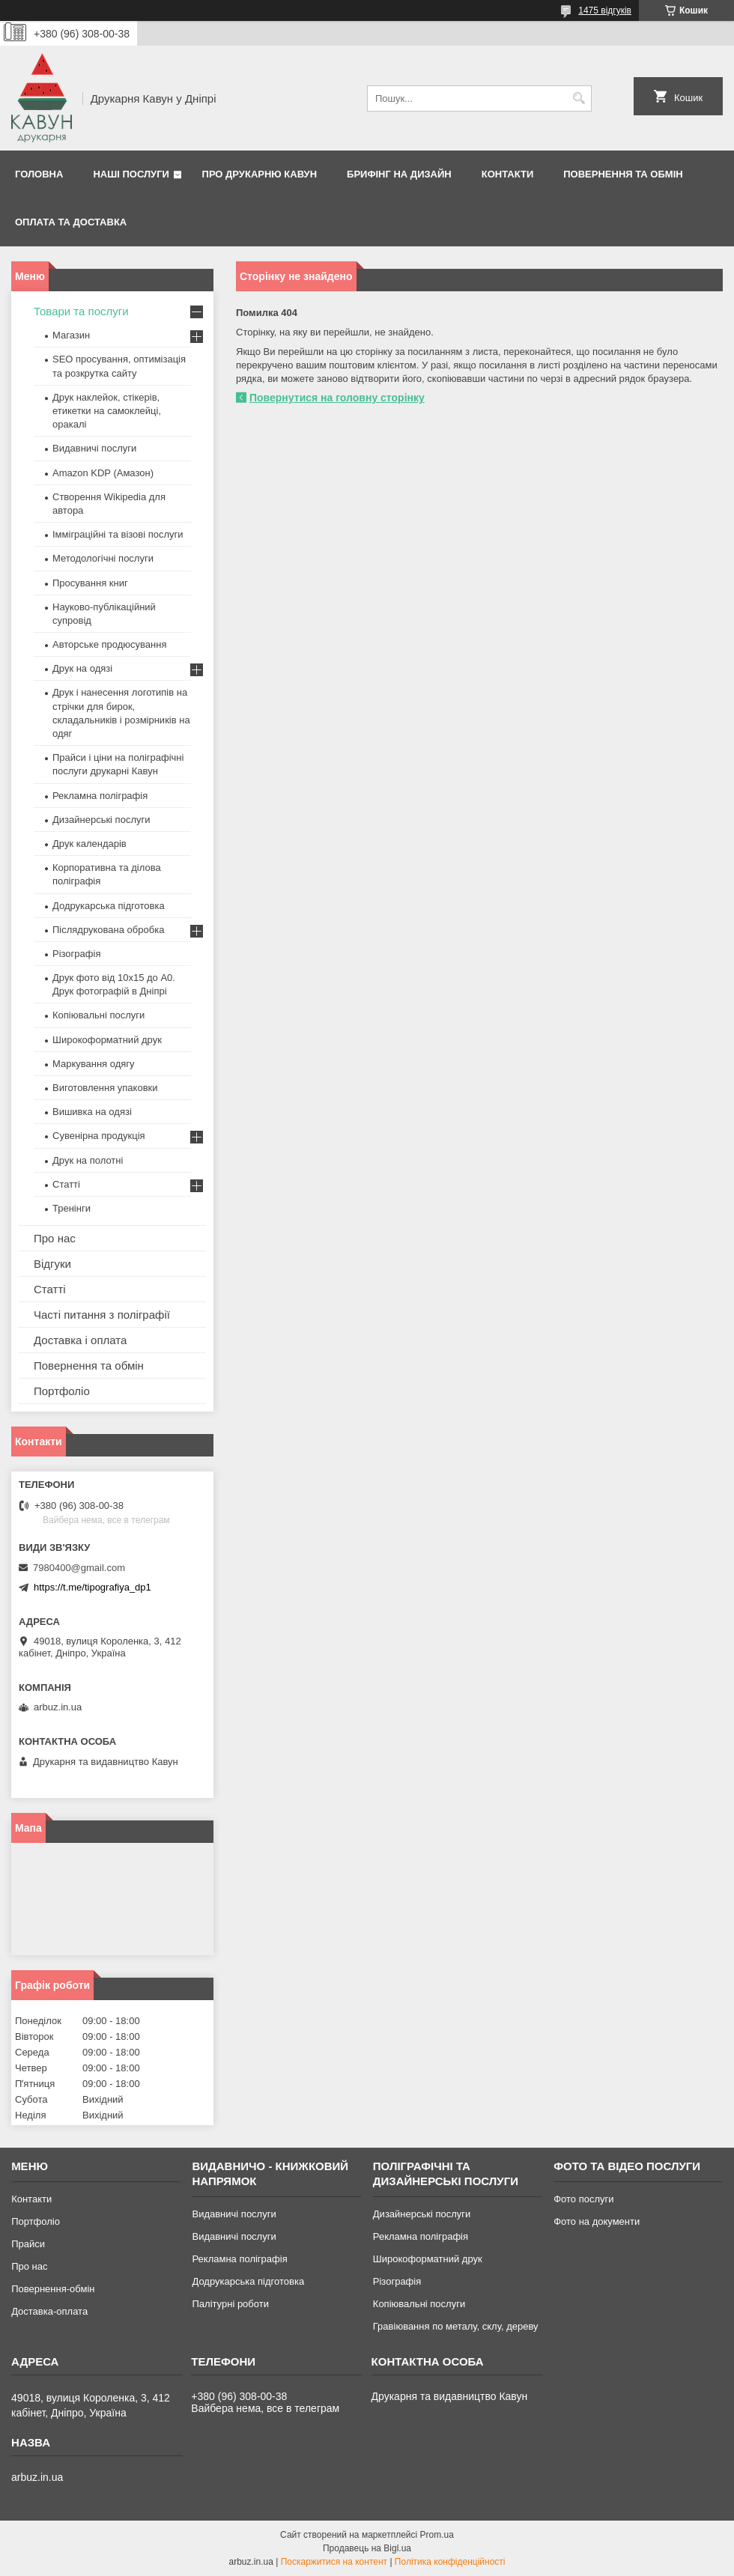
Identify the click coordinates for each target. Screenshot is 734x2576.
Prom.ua (437, 2535)
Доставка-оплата (49, 2311)
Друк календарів (89, 843)
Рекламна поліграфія (100, 795)
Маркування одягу (93, 1063)
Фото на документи (596, 2221)
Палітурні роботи (230, 2303)
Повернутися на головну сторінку (337, 398)
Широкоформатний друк (107, 1039)
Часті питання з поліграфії (102, 1314)
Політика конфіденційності (450, 2562)
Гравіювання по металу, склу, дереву (456, 2326)
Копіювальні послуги (98, 1015)
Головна (39, 174)
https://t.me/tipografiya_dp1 (92, 1587)
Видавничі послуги (94, 448)
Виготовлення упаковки (105, 1087)
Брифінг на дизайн (399, 174)
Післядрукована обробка (108, 929)
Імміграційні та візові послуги (118, 534)
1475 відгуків (604, 10)
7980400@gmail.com (79, 1567)
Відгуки (52, 1263)
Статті (66, 1184)
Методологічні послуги (103, 558)
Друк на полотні (87, 1160)
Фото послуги (583, 2199)
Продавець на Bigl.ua (367, 2548)
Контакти (508, 174)
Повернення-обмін (52, 2288)
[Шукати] (578, 98)
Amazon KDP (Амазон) (103, 473)
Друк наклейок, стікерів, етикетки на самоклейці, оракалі (106, 411)
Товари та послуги (81, 311)
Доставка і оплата (80, 1340)
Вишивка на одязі (92, 1111)
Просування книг (90, 583)
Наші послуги (131, 174)
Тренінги (71, 1208)
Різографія (76, 953)
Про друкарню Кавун (260, 174)
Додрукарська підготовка (108, 905)
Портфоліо (62, 1391)
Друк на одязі (82, 668)
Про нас (55, 1238)
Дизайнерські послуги (101, 819)
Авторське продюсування (109, 644)
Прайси (28, 2244)
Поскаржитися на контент (334, 2562)
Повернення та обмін (622, 174)
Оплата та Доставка (71, 222)
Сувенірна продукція (98, 1135)
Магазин (71, 335)
